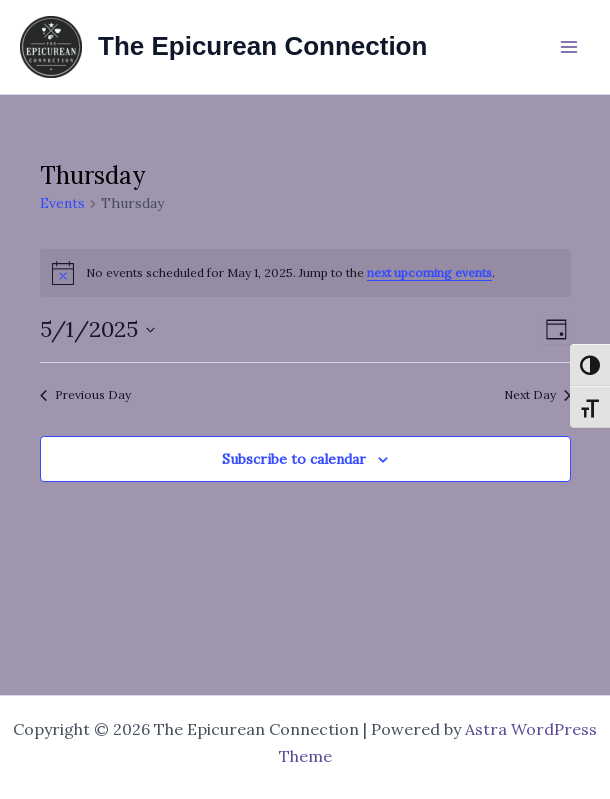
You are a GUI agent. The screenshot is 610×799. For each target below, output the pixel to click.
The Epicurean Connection (262, 46)
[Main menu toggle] (569, 47)
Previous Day (85, 394)
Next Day (537, 394)
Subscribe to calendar (294, 459)
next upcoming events (429, 272)
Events (62, 203)
